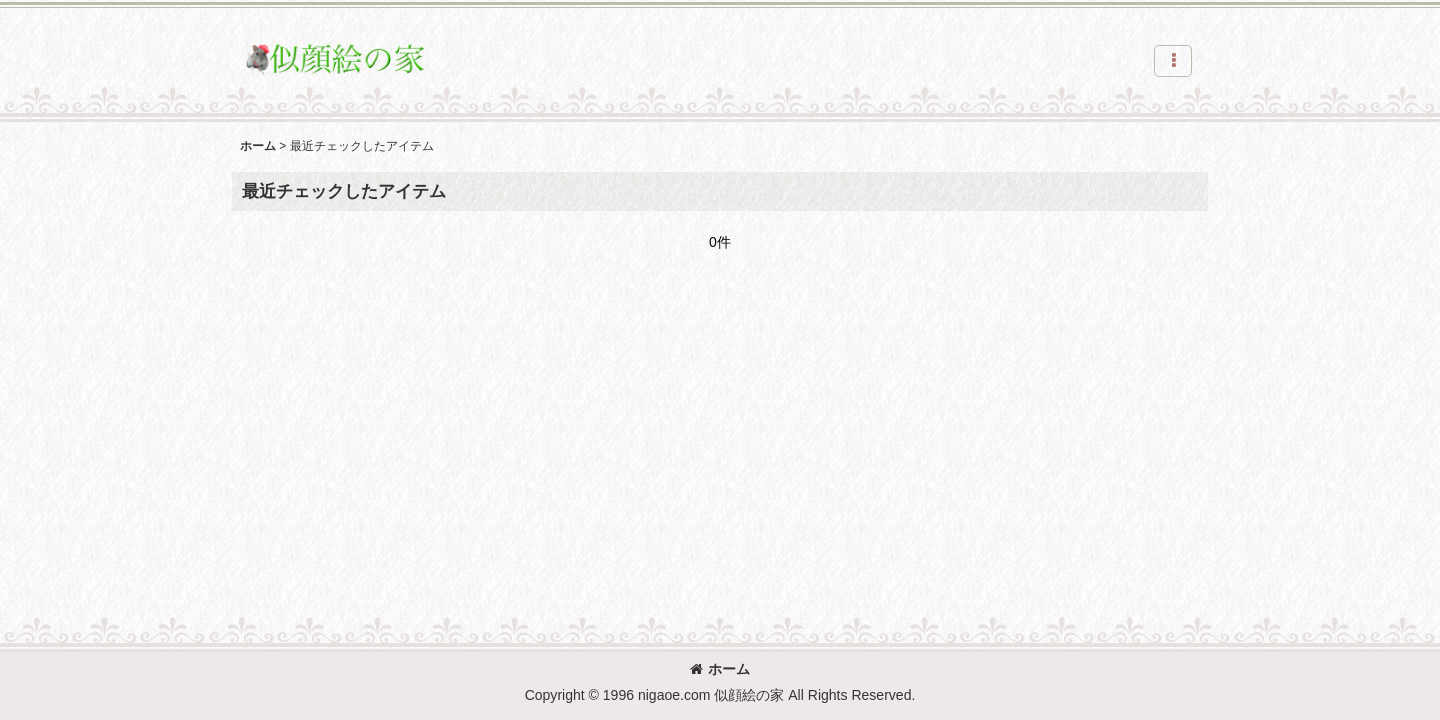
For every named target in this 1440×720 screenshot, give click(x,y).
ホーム (720, 669)
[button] (1173, 61)
